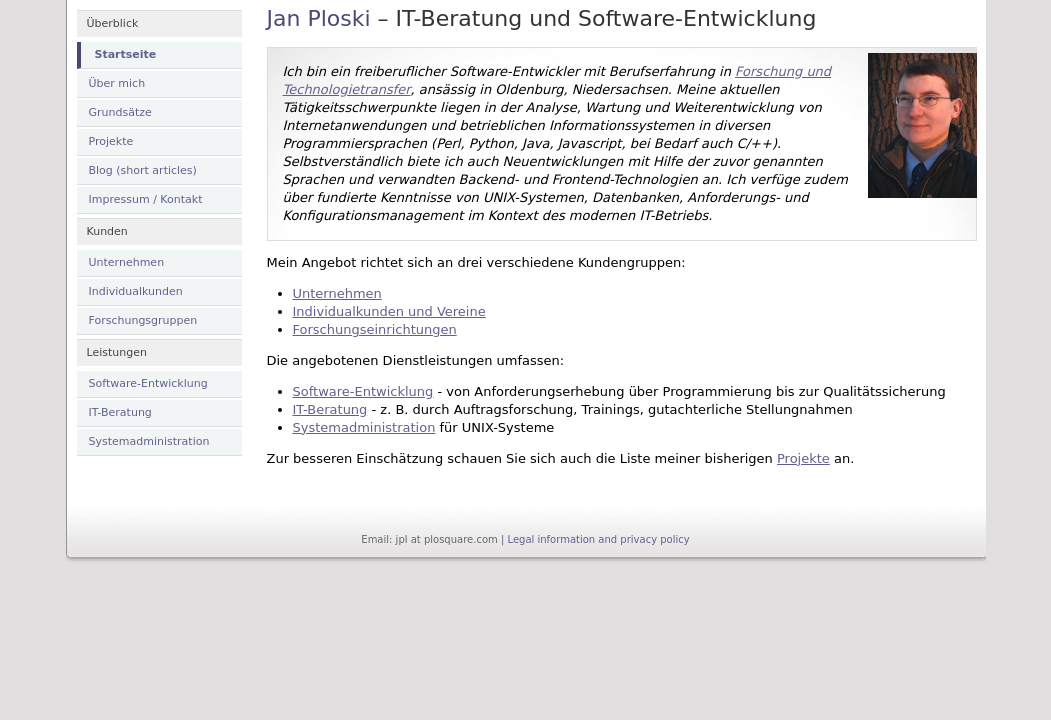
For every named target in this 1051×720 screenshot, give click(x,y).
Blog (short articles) (143, 170)
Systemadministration (149, 441)
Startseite (126, 54)
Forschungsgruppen (143, 320)
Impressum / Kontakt (146, 199)
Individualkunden (136, 291)
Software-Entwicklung (148, 383)
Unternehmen (127, 262)
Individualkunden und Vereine (389, 311)
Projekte (111, 141)
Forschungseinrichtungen (375, 329)
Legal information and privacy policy (599, 539)
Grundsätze (120, 112)
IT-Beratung (120, 412)
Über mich (117, 83)
